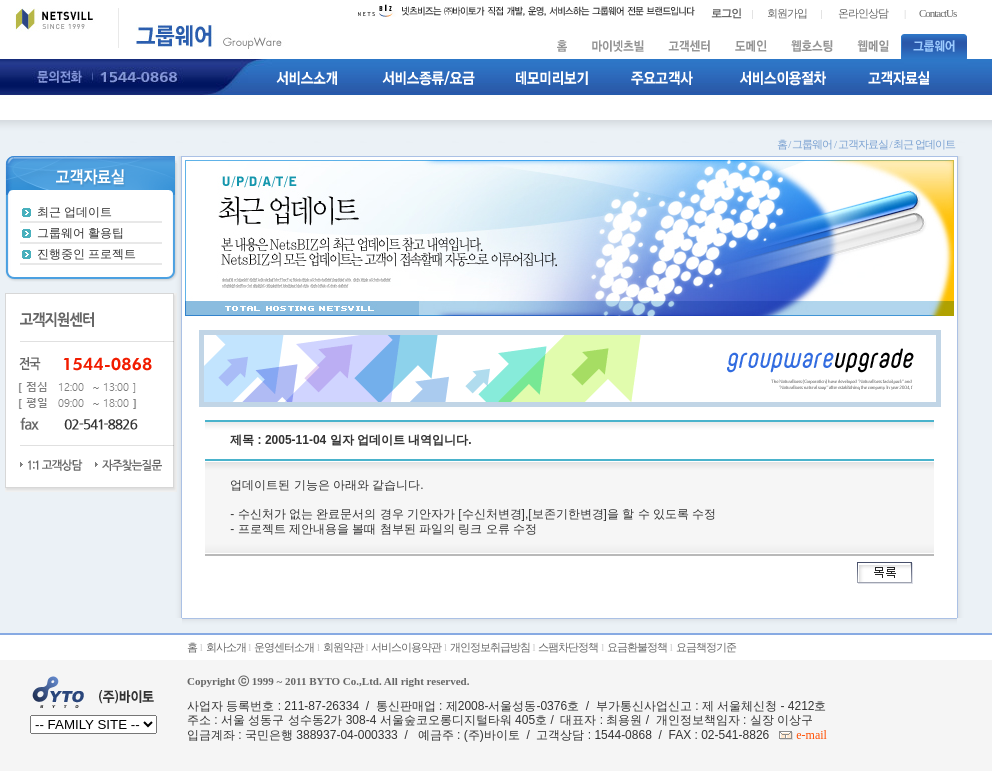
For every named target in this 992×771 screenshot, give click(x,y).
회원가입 (787, 13)
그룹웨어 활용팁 (80, 233)
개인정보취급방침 (490, 647)
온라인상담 (863, 13)
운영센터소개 (284, 647)
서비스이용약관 (406, 647)
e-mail (810, 735)
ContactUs (937, 13)
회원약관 (343, 647)
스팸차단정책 (568, 647)
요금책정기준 (706, 647)
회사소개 (226, 647)
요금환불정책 (637, 647)
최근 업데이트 (74, 212)
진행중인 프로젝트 (86, 254)
